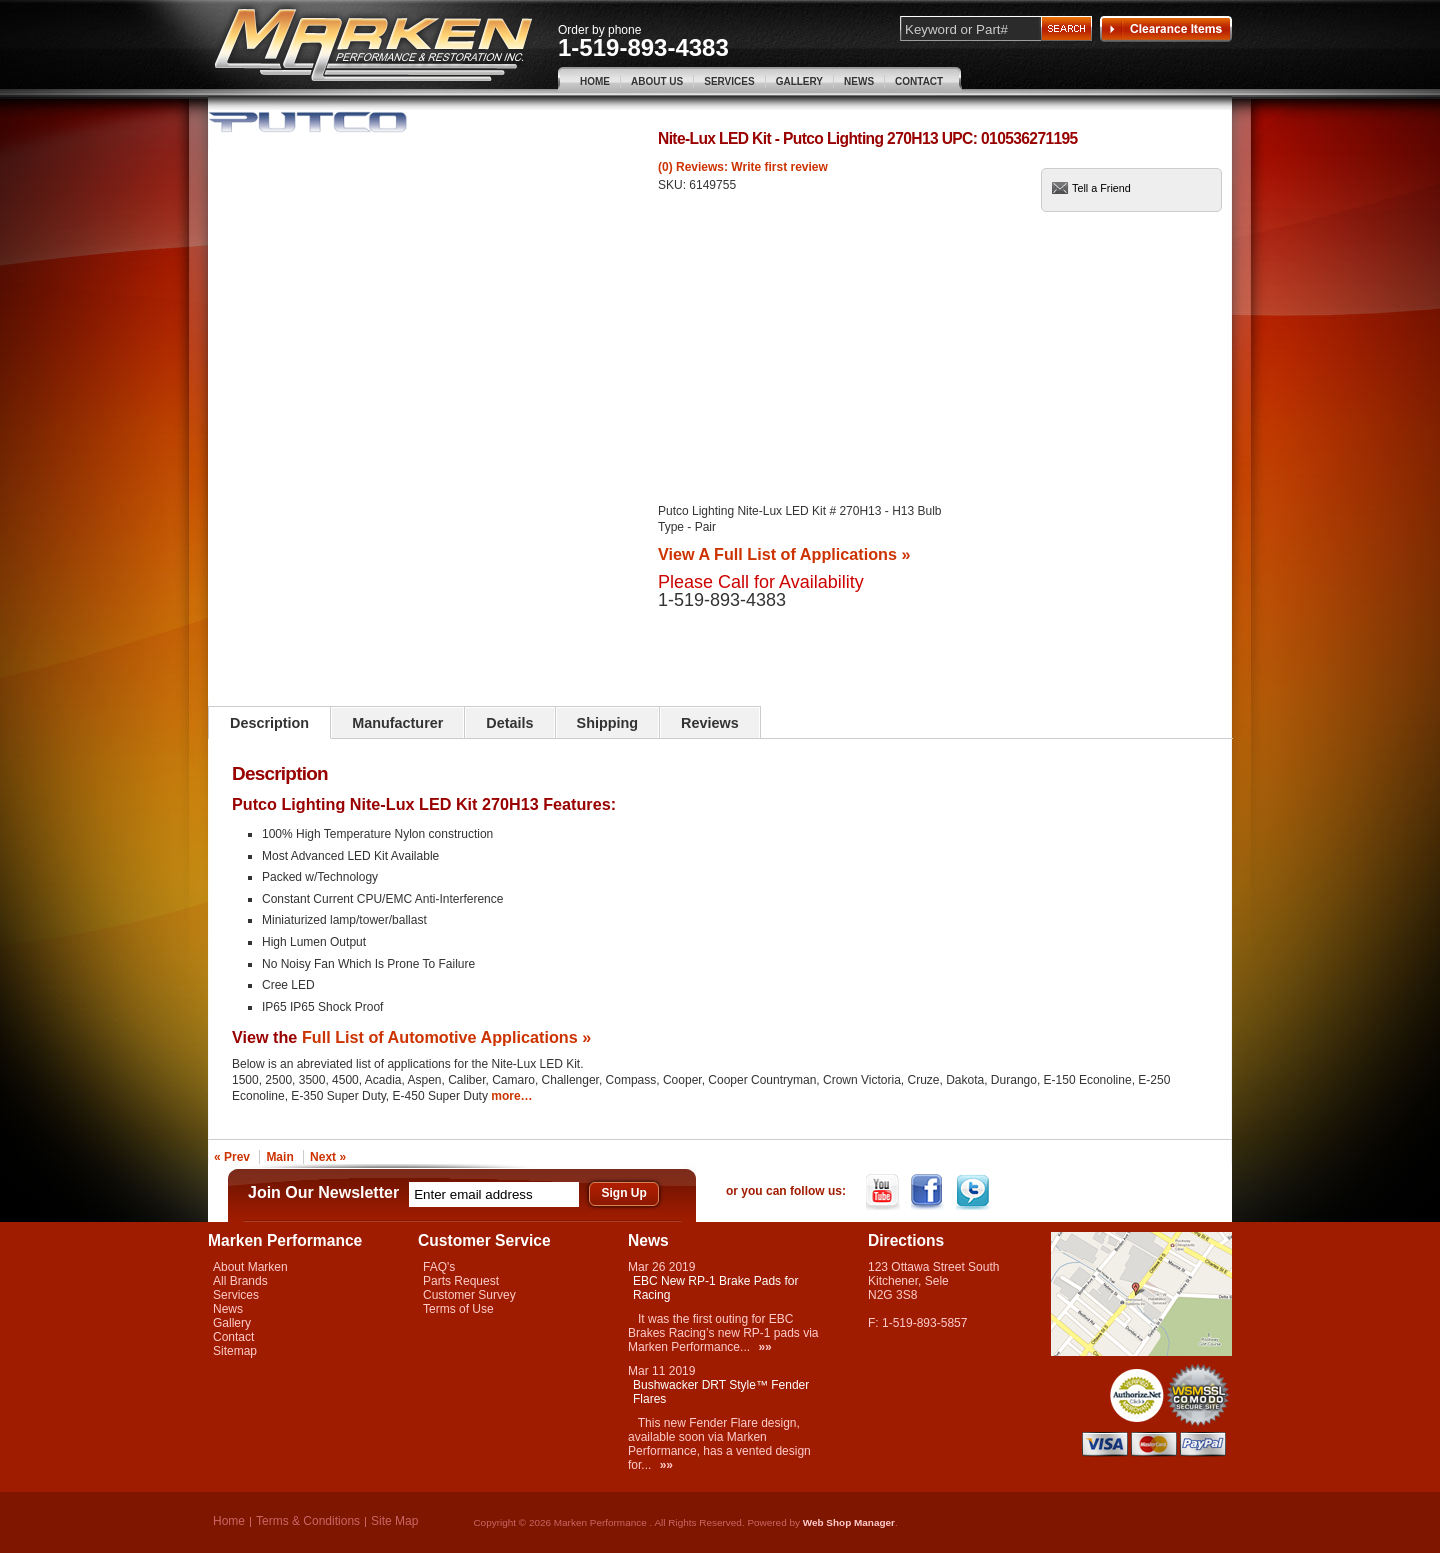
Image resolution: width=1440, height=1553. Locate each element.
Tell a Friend (1101, 188)
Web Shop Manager (849, 1522)
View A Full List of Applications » (784, 554)
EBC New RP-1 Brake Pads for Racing (715, 1288)
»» (764, 1347)
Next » (328, 1157)
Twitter (974, 1192)
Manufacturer (397, 723)
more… (511, 1096)
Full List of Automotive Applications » (446, 1037)
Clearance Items (1166, 29)
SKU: (673, 185)
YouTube (884, 1192)
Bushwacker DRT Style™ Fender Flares (721, 1392)
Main (279, 1157)
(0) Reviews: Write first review (743, 167)
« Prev (232, 1157)
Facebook (929, 1192)
